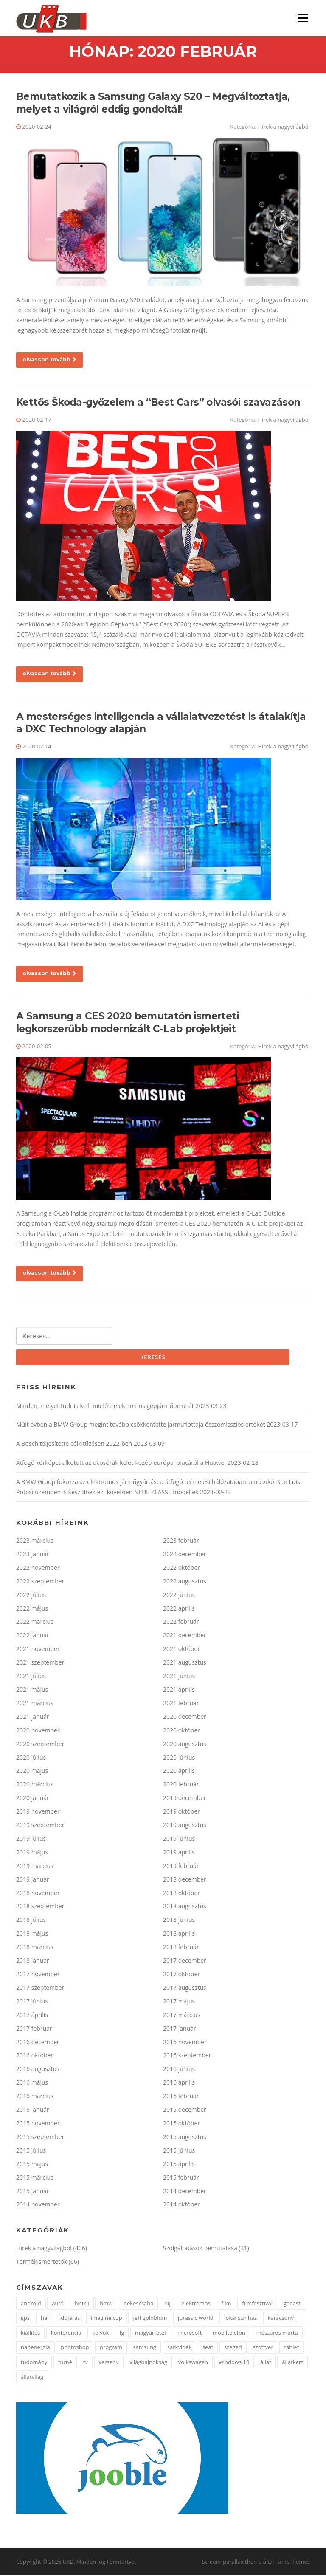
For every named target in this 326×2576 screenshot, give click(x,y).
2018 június (179, 1921)
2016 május (32, 2083)
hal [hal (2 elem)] (44, 2319)
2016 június (179, 2070)
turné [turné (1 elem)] (65, 2363)
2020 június (179, 1758)
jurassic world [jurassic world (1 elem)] (196, 2319)
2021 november (38, 1650)
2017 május (179, 2002)
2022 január (32, 1636)
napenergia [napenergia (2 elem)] (35, 2348)
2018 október (181, 1894)
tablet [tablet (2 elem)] (291, 2348)
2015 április (179, 2165)
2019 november (38, 1813)
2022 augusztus (184, 1582)
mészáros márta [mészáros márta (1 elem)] (277, 2333)
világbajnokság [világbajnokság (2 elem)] (148, 2363)
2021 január (32, 1717)
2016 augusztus (37, 2070)
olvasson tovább (49, 360)
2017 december (184, 1961)
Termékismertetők (41, 2263)
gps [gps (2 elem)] (25, 2319)
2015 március (34, 2178)
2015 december (184, 2110)
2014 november (38, 2205)
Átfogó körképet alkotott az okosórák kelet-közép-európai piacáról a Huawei (121, 1464)
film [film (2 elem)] (226, 2304)
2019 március (34, 1866)
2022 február (181, 1623)
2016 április (179, 2083)
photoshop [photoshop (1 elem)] (75, 2348)
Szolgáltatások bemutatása (200, 2249)
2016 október (34, 2056)
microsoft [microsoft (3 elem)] (189, 2333)
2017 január (179, 2029)
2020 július (31, 1758)
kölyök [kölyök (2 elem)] (100, 2333)
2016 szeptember (187, 2056)
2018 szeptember (40, 1907)
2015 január (32, 2192)
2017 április (32, 2016)
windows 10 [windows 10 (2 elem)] (234, 2363)
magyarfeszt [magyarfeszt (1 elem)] (150, 2333)
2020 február (181, 1785)
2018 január (32, 1961)
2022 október (181, 1568)
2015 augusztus (184, 2137)
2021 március (34, 1704)
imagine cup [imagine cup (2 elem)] (106, 2319)
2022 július (31, 1595)
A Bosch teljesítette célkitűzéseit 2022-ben (74, 1445)
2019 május (32, 1853)
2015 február (181, 2178)
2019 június (179, 1839)
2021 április (179, 1690)
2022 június (179, 1595)
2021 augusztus (184, 1663)
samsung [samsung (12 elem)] (145, 2348)
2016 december (37, 2043)
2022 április (179, 1609)
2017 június (32, 2002)
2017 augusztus (184, 1988)
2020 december (184, 1717)
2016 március (34, 2097)
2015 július (31, 2151)
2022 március (34, 1623)
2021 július (31, 1677)
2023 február (181, 1541)
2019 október (181, 1813)
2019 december (184, 1799)
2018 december (184, 1880)
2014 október (181, 2205)
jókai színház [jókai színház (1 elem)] (240, 2319)
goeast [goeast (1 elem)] (292, 2304)
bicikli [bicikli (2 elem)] (82, 2304)
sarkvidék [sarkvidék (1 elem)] (179, 2348)
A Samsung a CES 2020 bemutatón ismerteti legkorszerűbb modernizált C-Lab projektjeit (127, 1023)
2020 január (32, 1799)
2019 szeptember (40, 1826)
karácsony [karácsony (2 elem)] (281, 2319)
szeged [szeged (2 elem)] (233, 2348)
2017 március (181, 2016)
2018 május (32, 1934)
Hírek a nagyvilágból (283, 127)
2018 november (38, 1894)
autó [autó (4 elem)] (58, 2304)
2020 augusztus (184, 1745)
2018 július (31, 1921)
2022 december (184, 1555)
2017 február (34, 2029)
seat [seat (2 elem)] (207, 2348)
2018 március (34, 1948)
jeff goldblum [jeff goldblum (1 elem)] (150, 2319)
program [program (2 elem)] (111, 2348)
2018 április (179, 1934)
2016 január (32, 2110)
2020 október (181, 1731)
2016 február (181, 2097)
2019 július (31, 1839)
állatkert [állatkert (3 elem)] (292, 2363)
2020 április (179, 1772)
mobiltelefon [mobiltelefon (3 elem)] (229, 2333)
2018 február (181, 1948)
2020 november (38, 1731)
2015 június (179, 2151)
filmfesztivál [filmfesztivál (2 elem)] (257, 2304)
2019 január (32, 1880)
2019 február (181, 1866)
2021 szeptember (40, 1663)
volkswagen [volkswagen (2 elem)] (193, 2363)
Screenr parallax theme (231, 2562)
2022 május (32, 1609)
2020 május (32, 1772)
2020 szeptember (40, 1745)
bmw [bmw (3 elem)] (106, 2304)
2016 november (185, 2043)
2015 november (38, 2124)
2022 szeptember (40, 1582)
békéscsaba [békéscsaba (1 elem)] (138, 2304)
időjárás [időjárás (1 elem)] (69, 2319)
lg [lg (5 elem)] (122, 2333)
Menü (302, 18)
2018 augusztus (184, 1907)
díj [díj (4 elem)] (167, 2304)
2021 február (181, 1704)
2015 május (32, 2165)
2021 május (32, 1690)
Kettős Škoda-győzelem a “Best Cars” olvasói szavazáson (158, 403)
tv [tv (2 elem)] (85, 2363)
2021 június (179, 1677)
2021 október (181, 1650)
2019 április (179, 1853)
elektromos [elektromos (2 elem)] (196, 2304)
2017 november (38, 1975)
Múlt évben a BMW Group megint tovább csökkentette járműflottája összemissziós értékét (140, 1426)
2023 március (34, 1541)
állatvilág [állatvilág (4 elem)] (32, 2377)
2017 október (181, 1975)
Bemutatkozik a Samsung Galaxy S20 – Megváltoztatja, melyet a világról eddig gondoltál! (152, 103)
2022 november (38, 1568)
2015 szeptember (40, 2137)
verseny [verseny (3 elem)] (109, 2363)
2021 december (184, 1636)
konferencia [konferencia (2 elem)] (66, 2333)
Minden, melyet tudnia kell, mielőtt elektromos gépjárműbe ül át (105, 1406)
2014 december (184, 2192)
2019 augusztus (184, 1826)
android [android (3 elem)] (31, 2304)
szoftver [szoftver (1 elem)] (263, 2348)
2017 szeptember (40, 1988)
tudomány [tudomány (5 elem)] (34, 2363)
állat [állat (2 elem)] (265, 2363)
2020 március (34, 1785)
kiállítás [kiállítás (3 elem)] (30, 2333)
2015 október (181, 2124)
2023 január (32, 1555)
